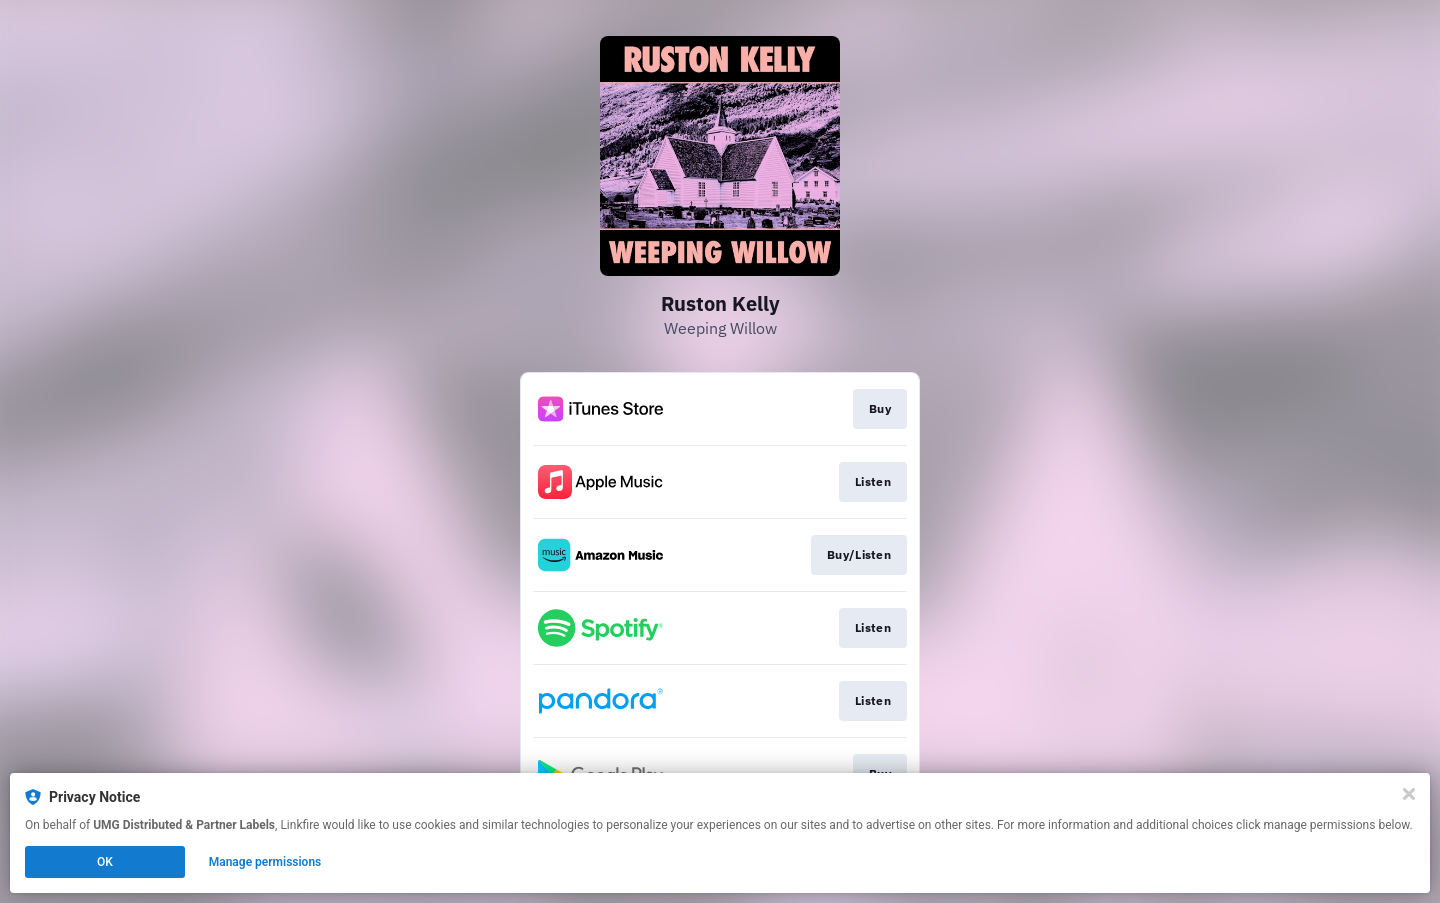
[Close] (1409, 794)
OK (105, 862)
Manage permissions (265, 862)
